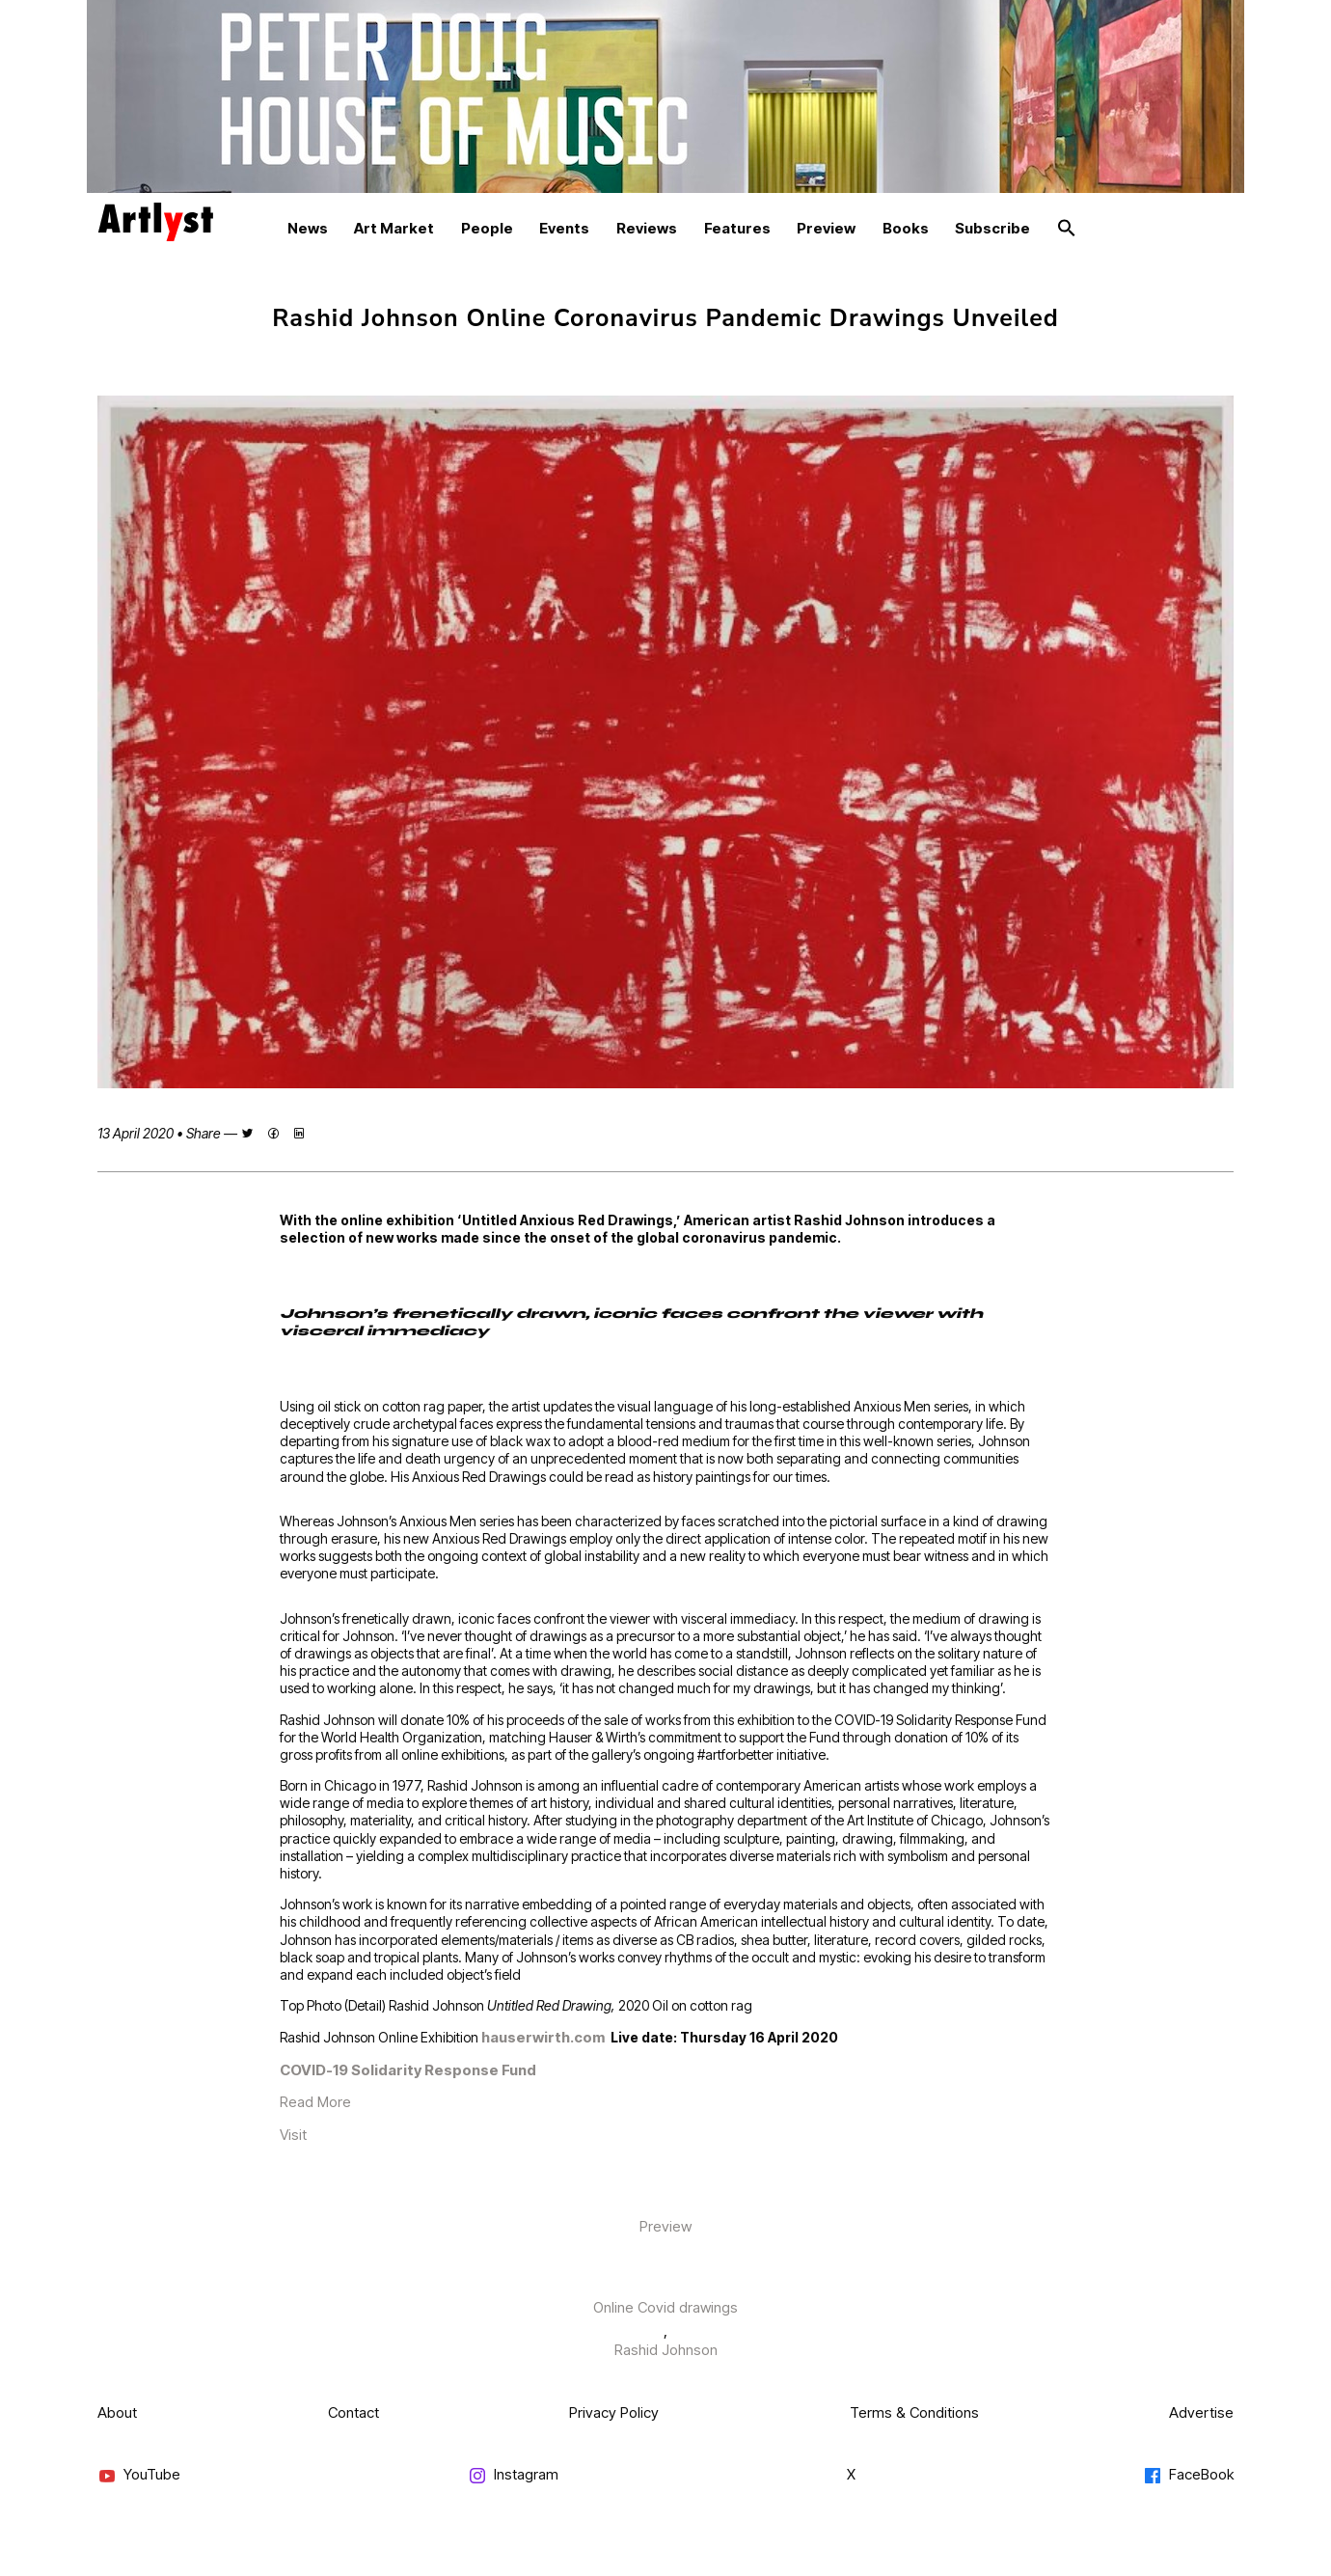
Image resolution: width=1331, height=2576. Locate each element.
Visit (293, 2134)
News (307, 228)
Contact (353, 2412)
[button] (1066, 228)
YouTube (138, 2475)
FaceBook (1188, 2475)
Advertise (1201, 2412)
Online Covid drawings (665, 2307)
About (117, 2412)
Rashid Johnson (666, 2350)
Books (906, 228)
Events (564, 228)
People (487, 228)
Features (737, 228)
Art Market (394, 228)
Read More (315, 2102)
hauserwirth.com (546, 2037)
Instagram (513, 2475)
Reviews (646, 228)
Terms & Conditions (914, 2412)
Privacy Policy (614, 2412)
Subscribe (992, 228)
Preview (826, 228)
